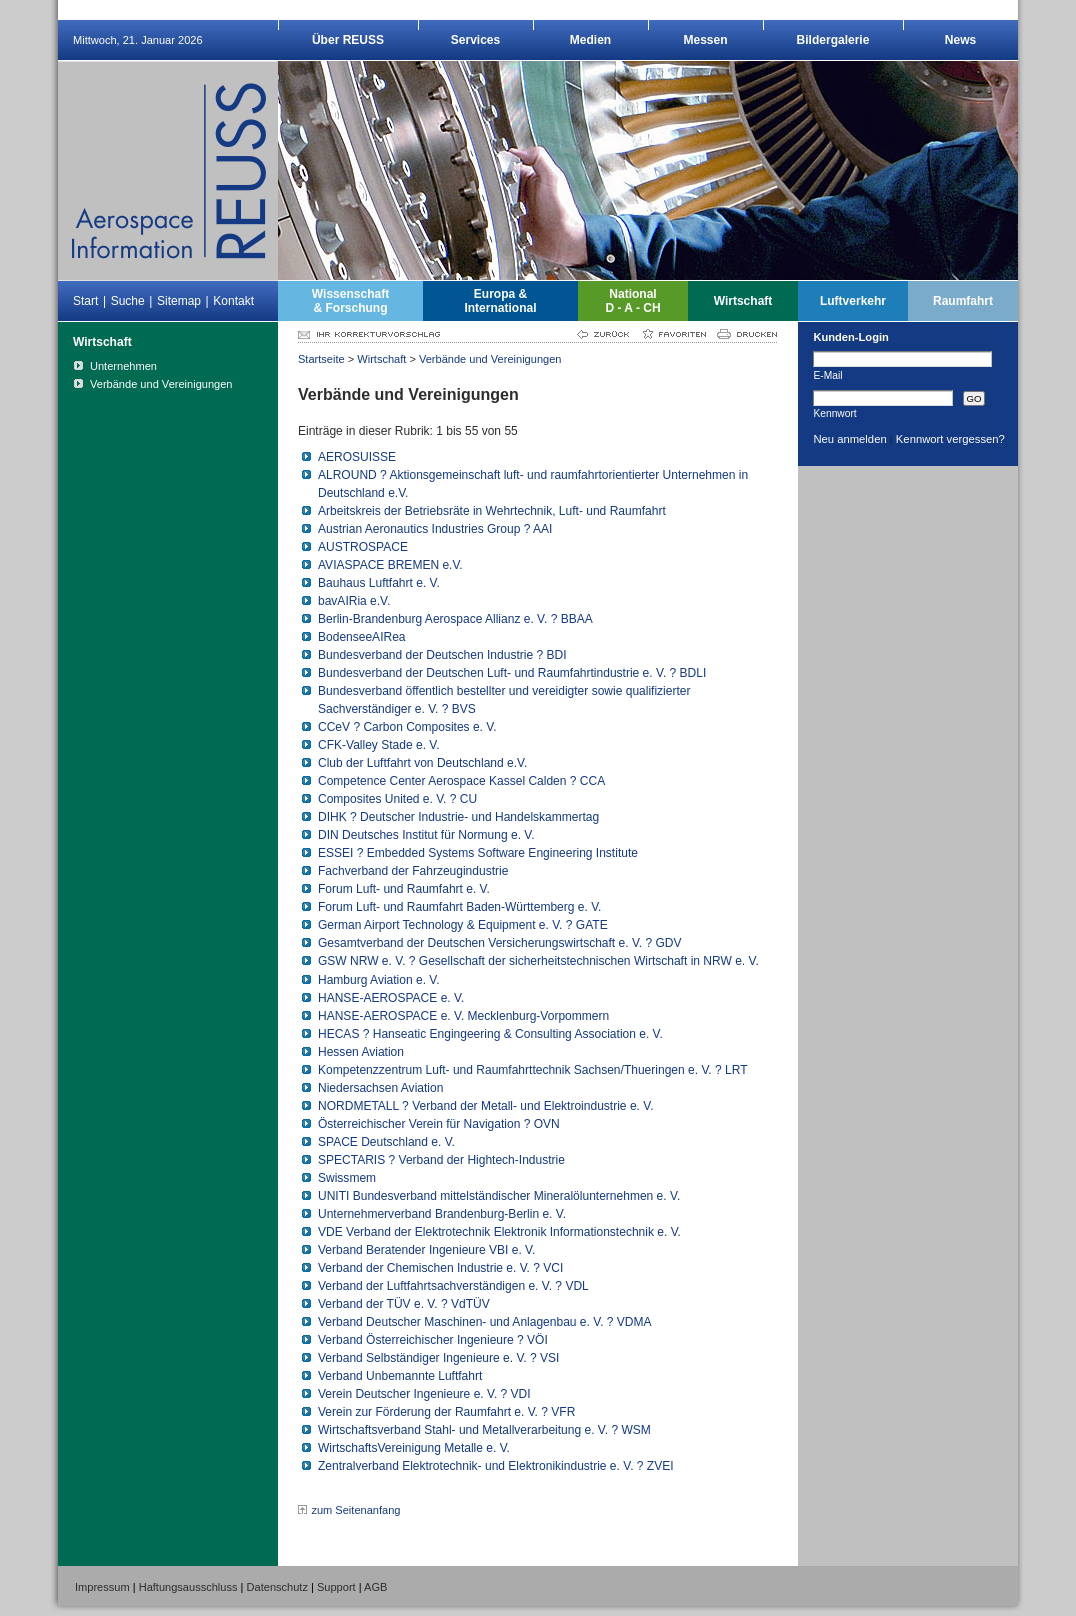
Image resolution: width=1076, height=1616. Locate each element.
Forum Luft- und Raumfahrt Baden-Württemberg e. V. (459, 907)
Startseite (321, 359)
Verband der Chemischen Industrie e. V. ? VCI (440, 1268)
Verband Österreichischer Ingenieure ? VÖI (433, 1340)
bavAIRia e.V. (354, 601)
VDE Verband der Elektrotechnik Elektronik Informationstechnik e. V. (499, 1232)
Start (85, 301)
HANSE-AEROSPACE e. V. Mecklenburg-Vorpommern (463, 1016)
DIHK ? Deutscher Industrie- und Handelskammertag (458, 817)
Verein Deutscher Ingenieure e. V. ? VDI (424, 1394)
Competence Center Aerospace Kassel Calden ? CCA (461, 781)
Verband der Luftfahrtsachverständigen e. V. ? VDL (453, 1286)
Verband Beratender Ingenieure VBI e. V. (426, 1250)
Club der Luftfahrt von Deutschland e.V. (422, 763)
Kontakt (233, 301)
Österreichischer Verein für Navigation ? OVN (439, 1124)
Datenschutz (277, 1587)
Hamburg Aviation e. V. (379, 980)
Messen (705, 40)
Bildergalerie (833, 40)
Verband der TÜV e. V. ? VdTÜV (404, 1304)
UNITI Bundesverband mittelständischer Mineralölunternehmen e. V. (499, 1196)
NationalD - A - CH (632, 301)
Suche (128, 301)
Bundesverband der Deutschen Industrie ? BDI (442, 655)
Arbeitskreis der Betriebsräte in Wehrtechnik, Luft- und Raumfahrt (492, 511)
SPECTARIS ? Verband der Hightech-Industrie (441, 1160)
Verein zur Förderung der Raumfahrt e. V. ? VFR (446, 1412)
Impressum (102, 1587)
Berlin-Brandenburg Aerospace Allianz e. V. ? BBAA (455, 619)
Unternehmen (123, 366)
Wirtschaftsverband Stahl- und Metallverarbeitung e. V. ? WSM (484, 1430)
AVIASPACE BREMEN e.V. (390, 565)
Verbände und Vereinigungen (490, 359)
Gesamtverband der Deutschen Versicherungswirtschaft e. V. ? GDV (500, 943)
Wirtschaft (743, 301)
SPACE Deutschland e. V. (386, 1142)
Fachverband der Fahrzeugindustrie (413, 871)
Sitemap (179, 301)
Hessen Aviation (361, 1052)
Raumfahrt (963, 301)
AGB (375, 1587)
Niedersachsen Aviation (380, 1088)
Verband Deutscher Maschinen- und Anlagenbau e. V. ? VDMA (485, 1322)
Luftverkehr (853, 301)
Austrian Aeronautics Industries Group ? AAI (435, 529)
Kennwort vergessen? (950, 439)
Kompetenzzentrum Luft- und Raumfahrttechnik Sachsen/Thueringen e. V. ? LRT (532, 1070)
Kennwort (834, 413)
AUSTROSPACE (363, 547)
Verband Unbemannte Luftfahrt (400, 1376)
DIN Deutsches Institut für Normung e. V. (426, 835)
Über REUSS (348, 40)
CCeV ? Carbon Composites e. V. (407, 727)
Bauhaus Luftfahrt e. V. (379, 583)
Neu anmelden (849, 439)
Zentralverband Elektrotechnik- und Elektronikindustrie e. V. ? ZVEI (496, 1466)
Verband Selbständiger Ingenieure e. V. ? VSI (438, 1358)
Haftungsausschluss (188, 1587)
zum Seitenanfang (355, 1510)
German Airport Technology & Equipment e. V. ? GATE (463, 925)
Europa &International (500, 301)
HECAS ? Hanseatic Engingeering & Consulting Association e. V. (490, 1034)
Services (475, 40)
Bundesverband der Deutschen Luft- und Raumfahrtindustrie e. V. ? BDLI (512, 673)
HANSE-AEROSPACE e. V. (391, 998)
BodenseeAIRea (362, 637)
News (960, 40)
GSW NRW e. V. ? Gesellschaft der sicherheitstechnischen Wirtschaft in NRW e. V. (538, 961)
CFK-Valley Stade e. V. (379, 745)
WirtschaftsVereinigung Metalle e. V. (414, 1448)
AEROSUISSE (357, 457)
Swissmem (347, 1178)
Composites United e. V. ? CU (397, 799)
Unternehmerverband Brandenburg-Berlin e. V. (442, 1214)
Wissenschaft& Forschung (350, 301)
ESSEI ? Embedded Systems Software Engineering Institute (478, 853)
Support (336, 1587)
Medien (590, 40)
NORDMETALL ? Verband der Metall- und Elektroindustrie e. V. (486, 1106)
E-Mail (827, 375)
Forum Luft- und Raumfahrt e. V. (404, 889)
